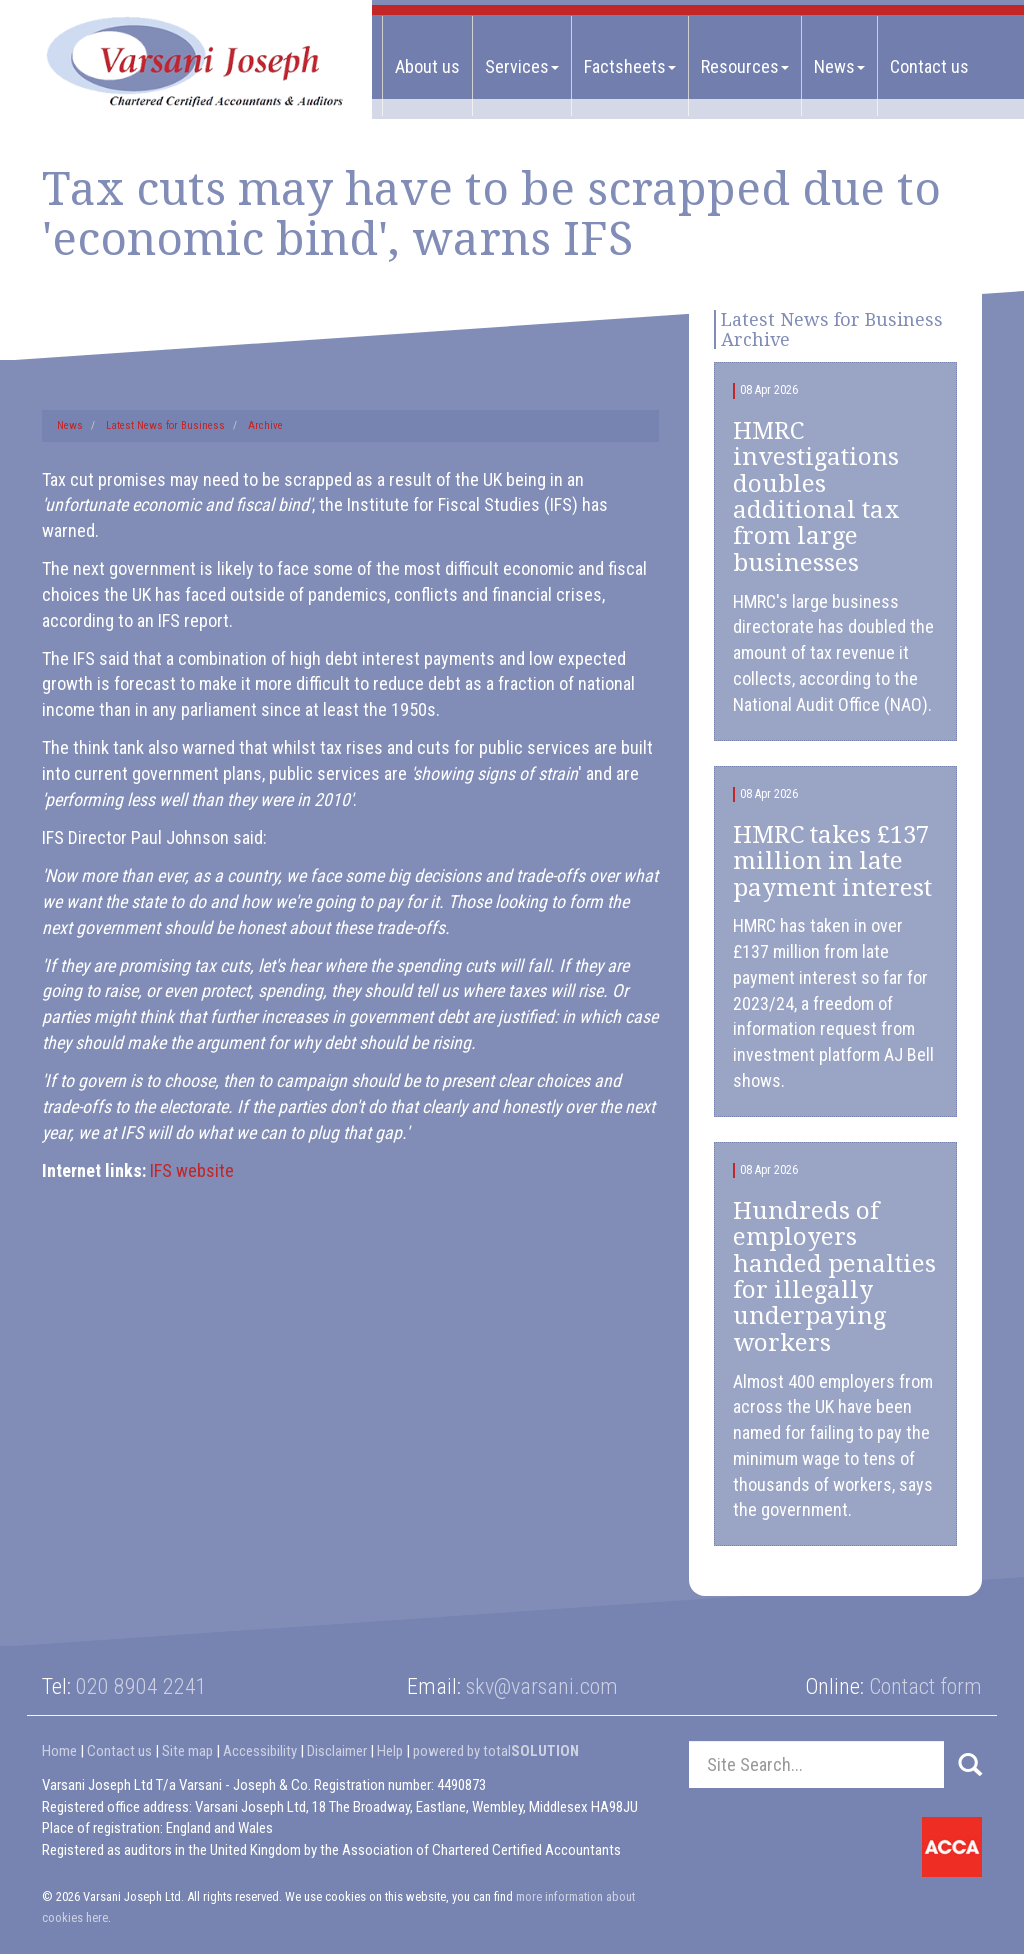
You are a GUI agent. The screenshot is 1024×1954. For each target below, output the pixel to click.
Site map (187, 1751)
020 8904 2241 (141, 1686)
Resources (745, 66)
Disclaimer (337, 1751)
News (839, 66)
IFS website (192, 1170)
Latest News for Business (165, 425)
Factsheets (630, 66)
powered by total (496, 1751)
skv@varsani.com (542, 1686)
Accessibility (260, 1751)
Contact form (925, 1686)
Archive (265, 425)
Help (390, 1751)
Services (522, 66)
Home (59, 1751)
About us (427, 66)
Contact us (929, 66)
